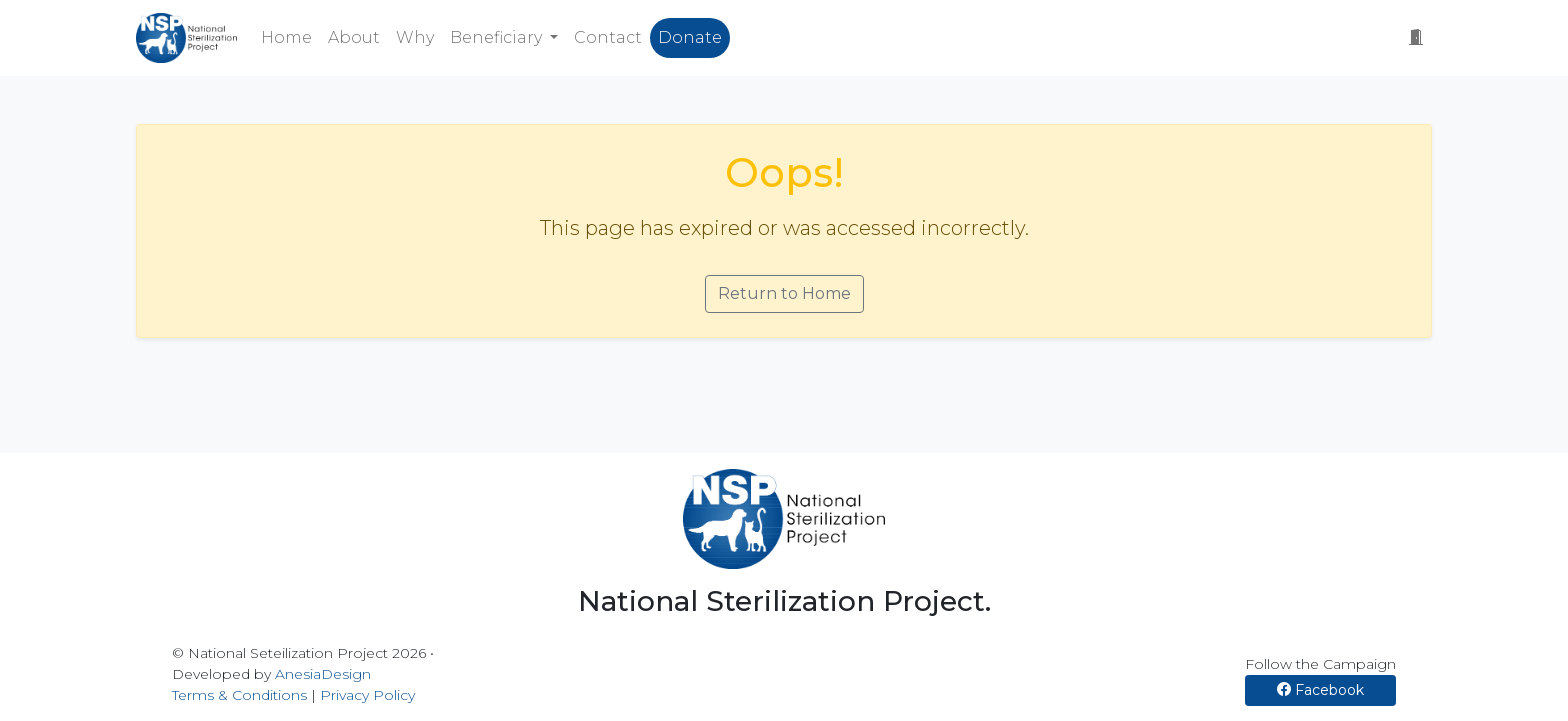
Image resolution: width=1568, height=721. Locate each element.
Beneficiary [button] (498, 37)
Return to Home (784, 293)
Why (415, 37)
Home (286, 37)
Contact (608, 37)
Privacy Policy (367, 695)
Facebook (1320, 690)
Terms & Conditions (239, 695)
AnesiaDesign (323, 674)
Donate (690, 37)
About (354, 37)
